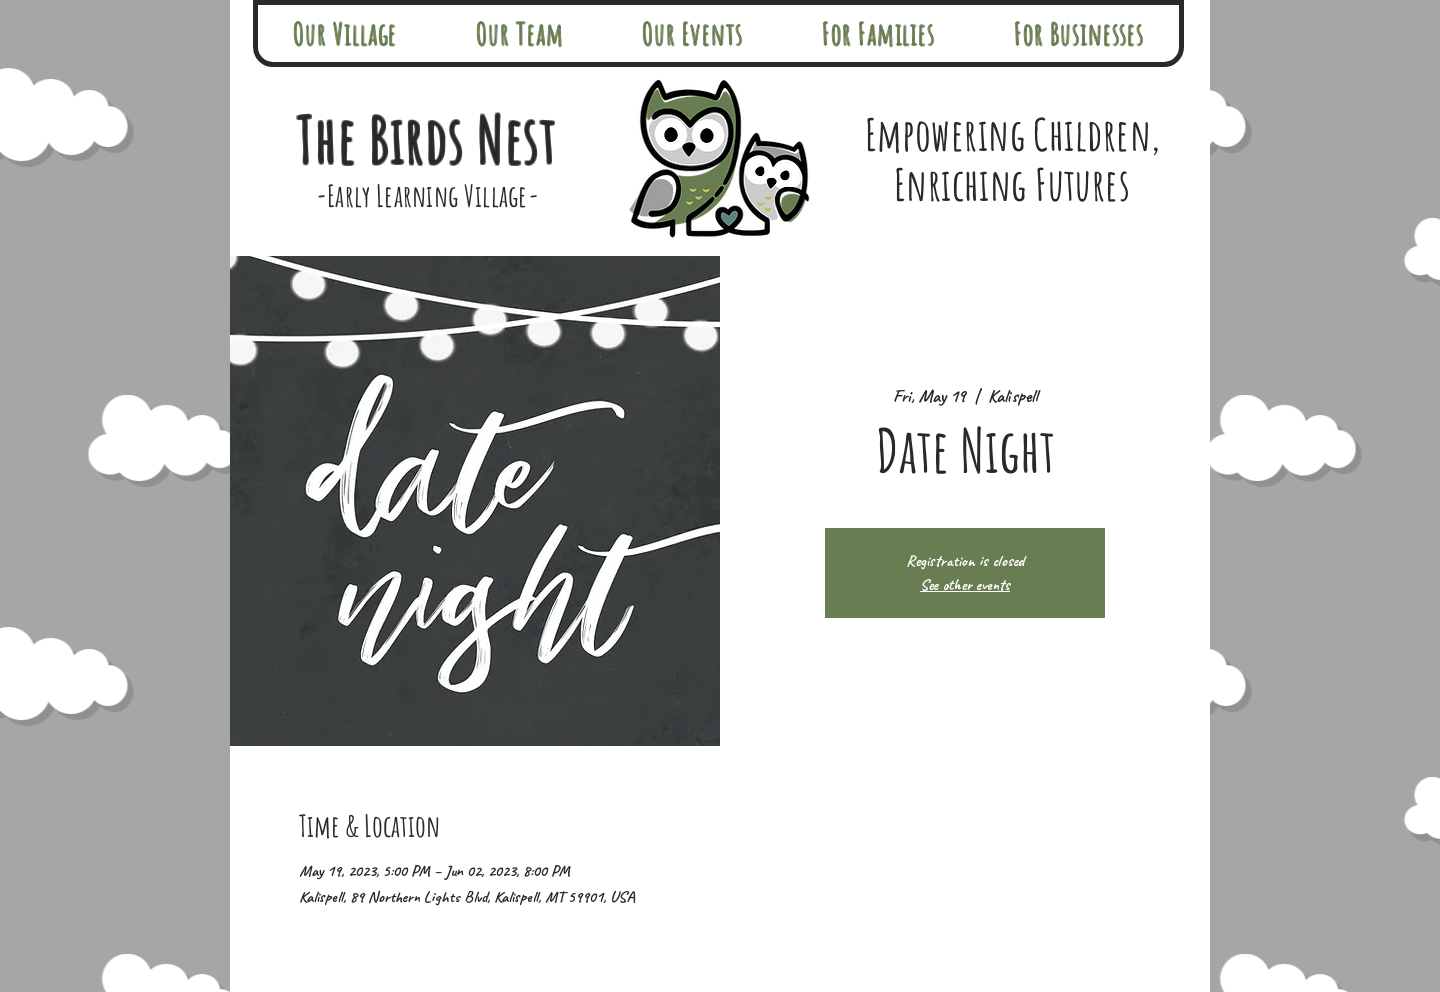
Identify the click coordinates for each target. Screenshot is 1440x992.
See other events (965, 585)
